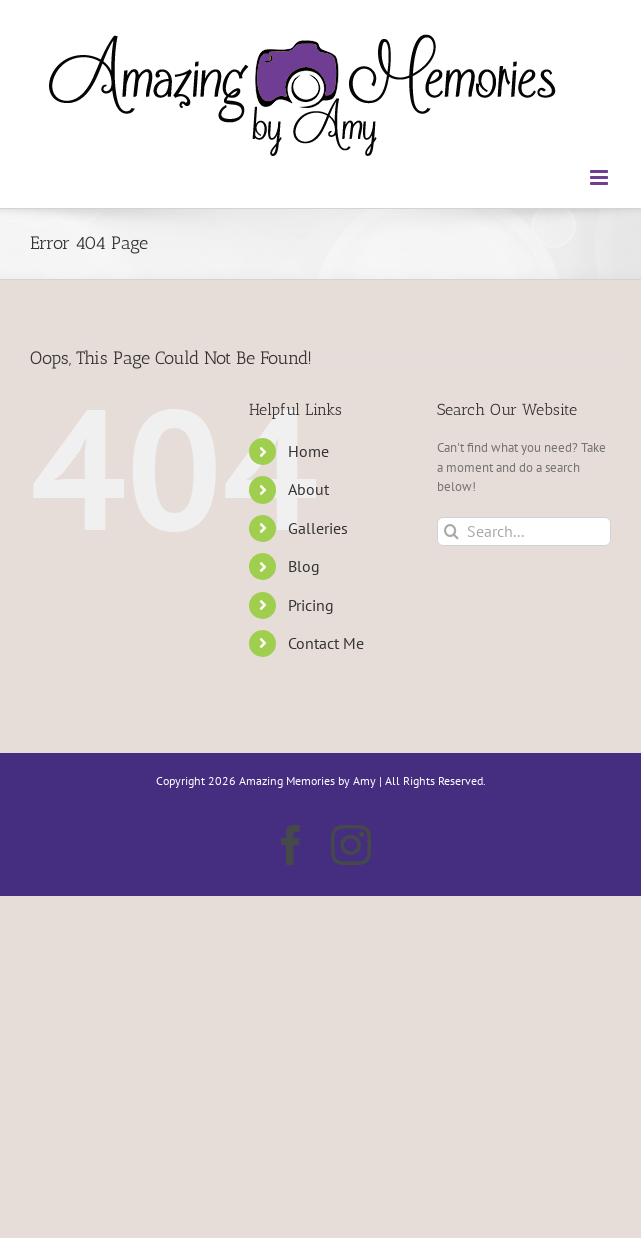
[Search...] (524, 531)
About (308, 489)
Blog (304, 566)
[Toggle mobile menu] (600, 177)
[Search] (451, 531)
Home (308, 451)
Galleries (318, 528)
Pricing (311, 605)
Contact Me (326, 643)
